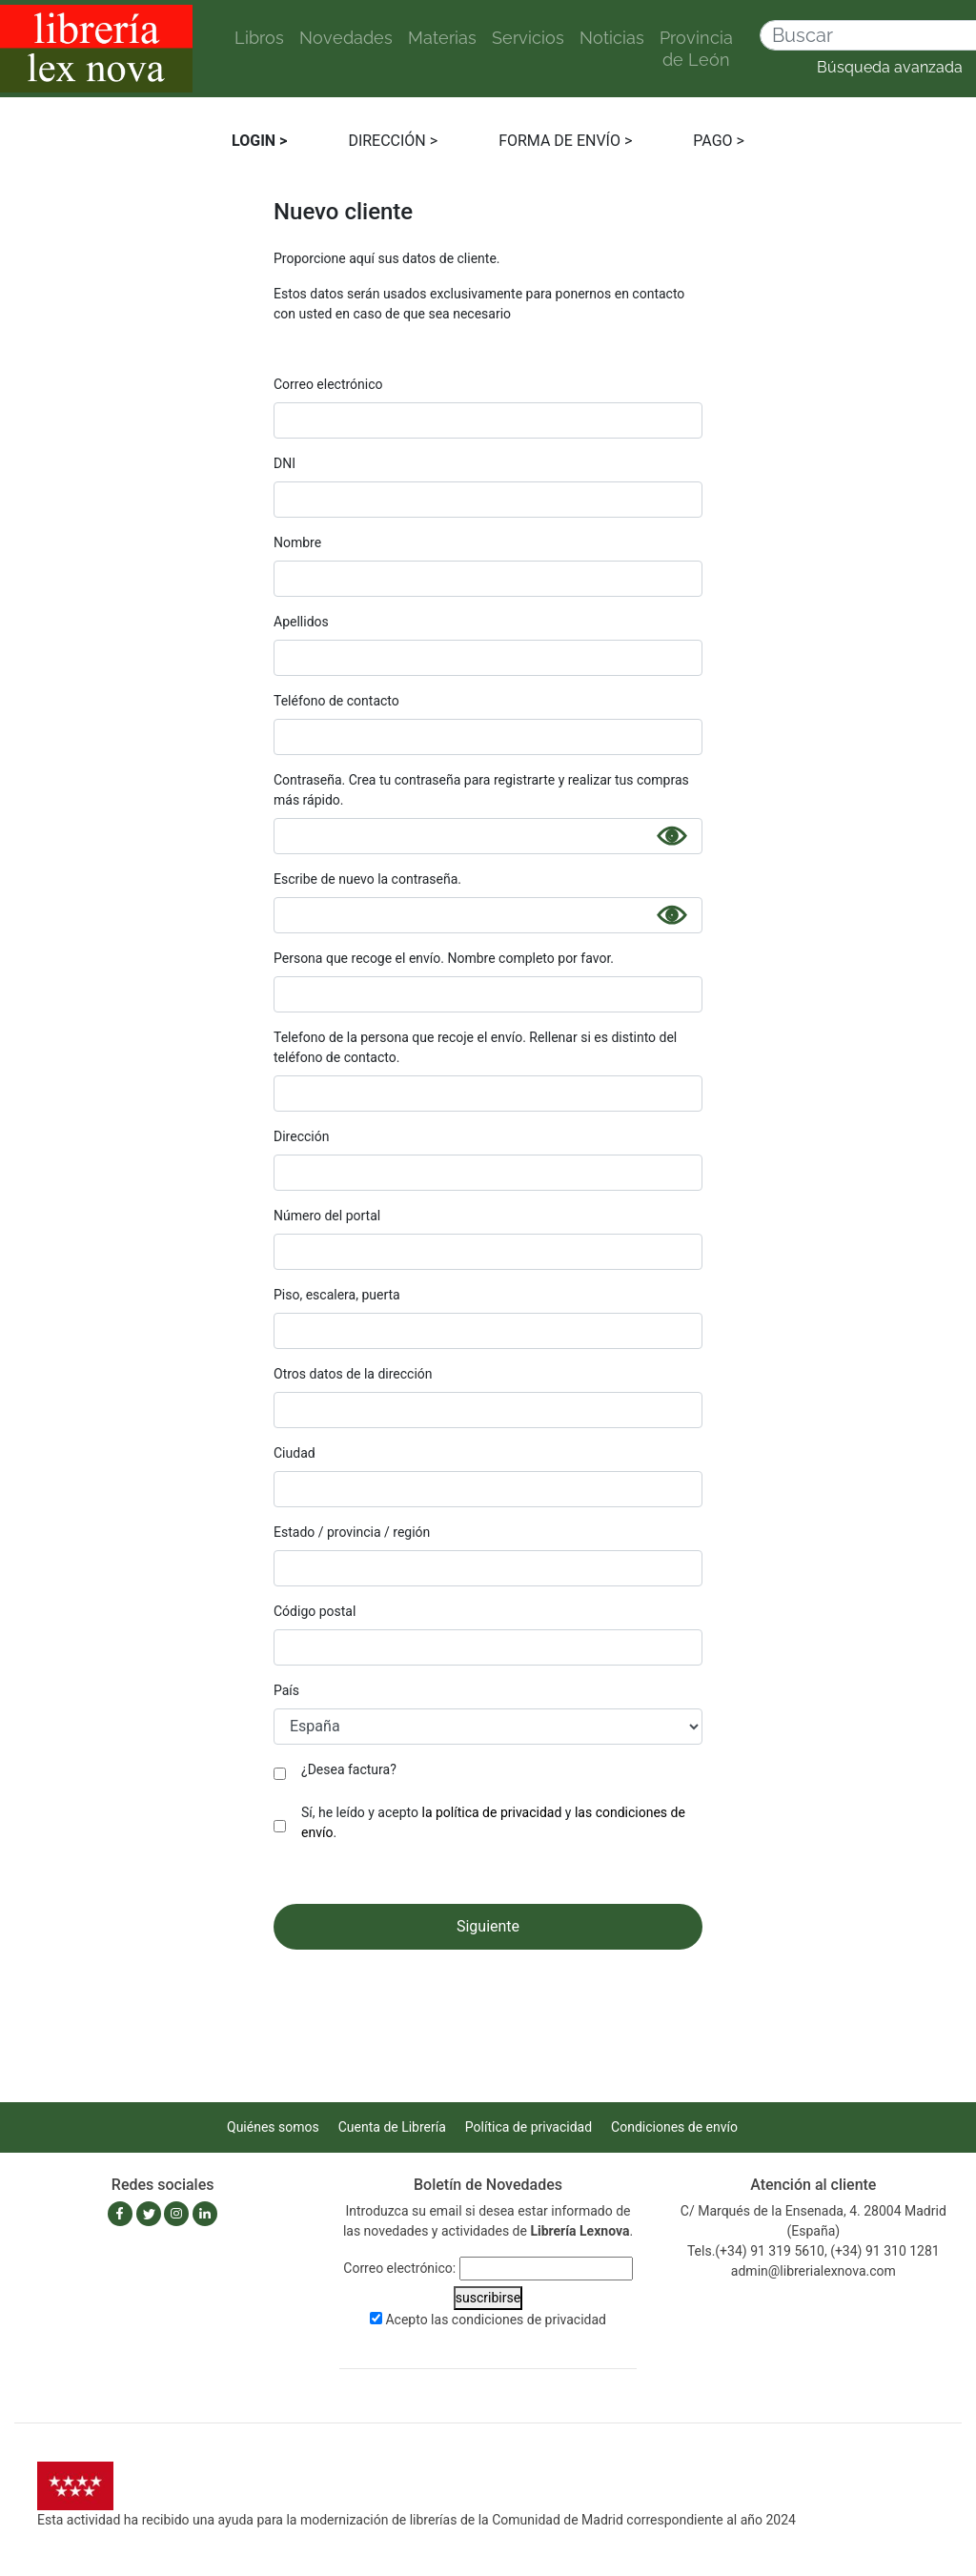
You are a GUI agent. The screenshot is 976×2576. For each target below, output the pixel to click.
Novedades (346, 38)
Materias (442, 38)
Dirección (301, 1136)
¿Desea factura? (348, 1769)
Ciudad (294, 1453)
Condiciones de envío (674, 2127)
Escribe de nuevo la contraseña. (367, 879)
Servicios (528, 38)
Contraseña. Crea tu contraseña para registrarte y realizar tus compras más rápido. (481, 790)
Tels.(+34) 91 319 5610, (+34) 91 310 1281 (813, 2251)
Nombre (297, 542)
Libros (259, 38)
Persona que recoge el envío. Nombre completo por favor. (444, 958)
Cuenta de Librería (392, 2127)
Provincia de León (696, 49)
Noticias (612, 38)
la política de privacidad (492, 1812)
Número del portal (327, 1215)
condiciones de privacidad (529, 2319)
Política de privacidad (528, 2127)
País (286, 1690)
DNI (284, 463)
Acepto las (495, 2319)
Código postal (315, 1611)
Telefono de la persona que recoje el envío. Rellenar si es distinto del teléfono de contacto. (475, 1047)
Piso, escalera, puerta (337, 1294)
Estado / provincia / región (352, 1532)
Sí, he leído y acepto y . (493, 1822)
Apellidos (301, 621)
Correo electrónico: (399, 2268)
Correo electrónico (328, 384)
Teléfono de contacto (336, 700)
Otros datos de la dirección (353, 1373)
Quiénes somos (273, 2127)
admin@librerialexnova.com (813, 2271)
